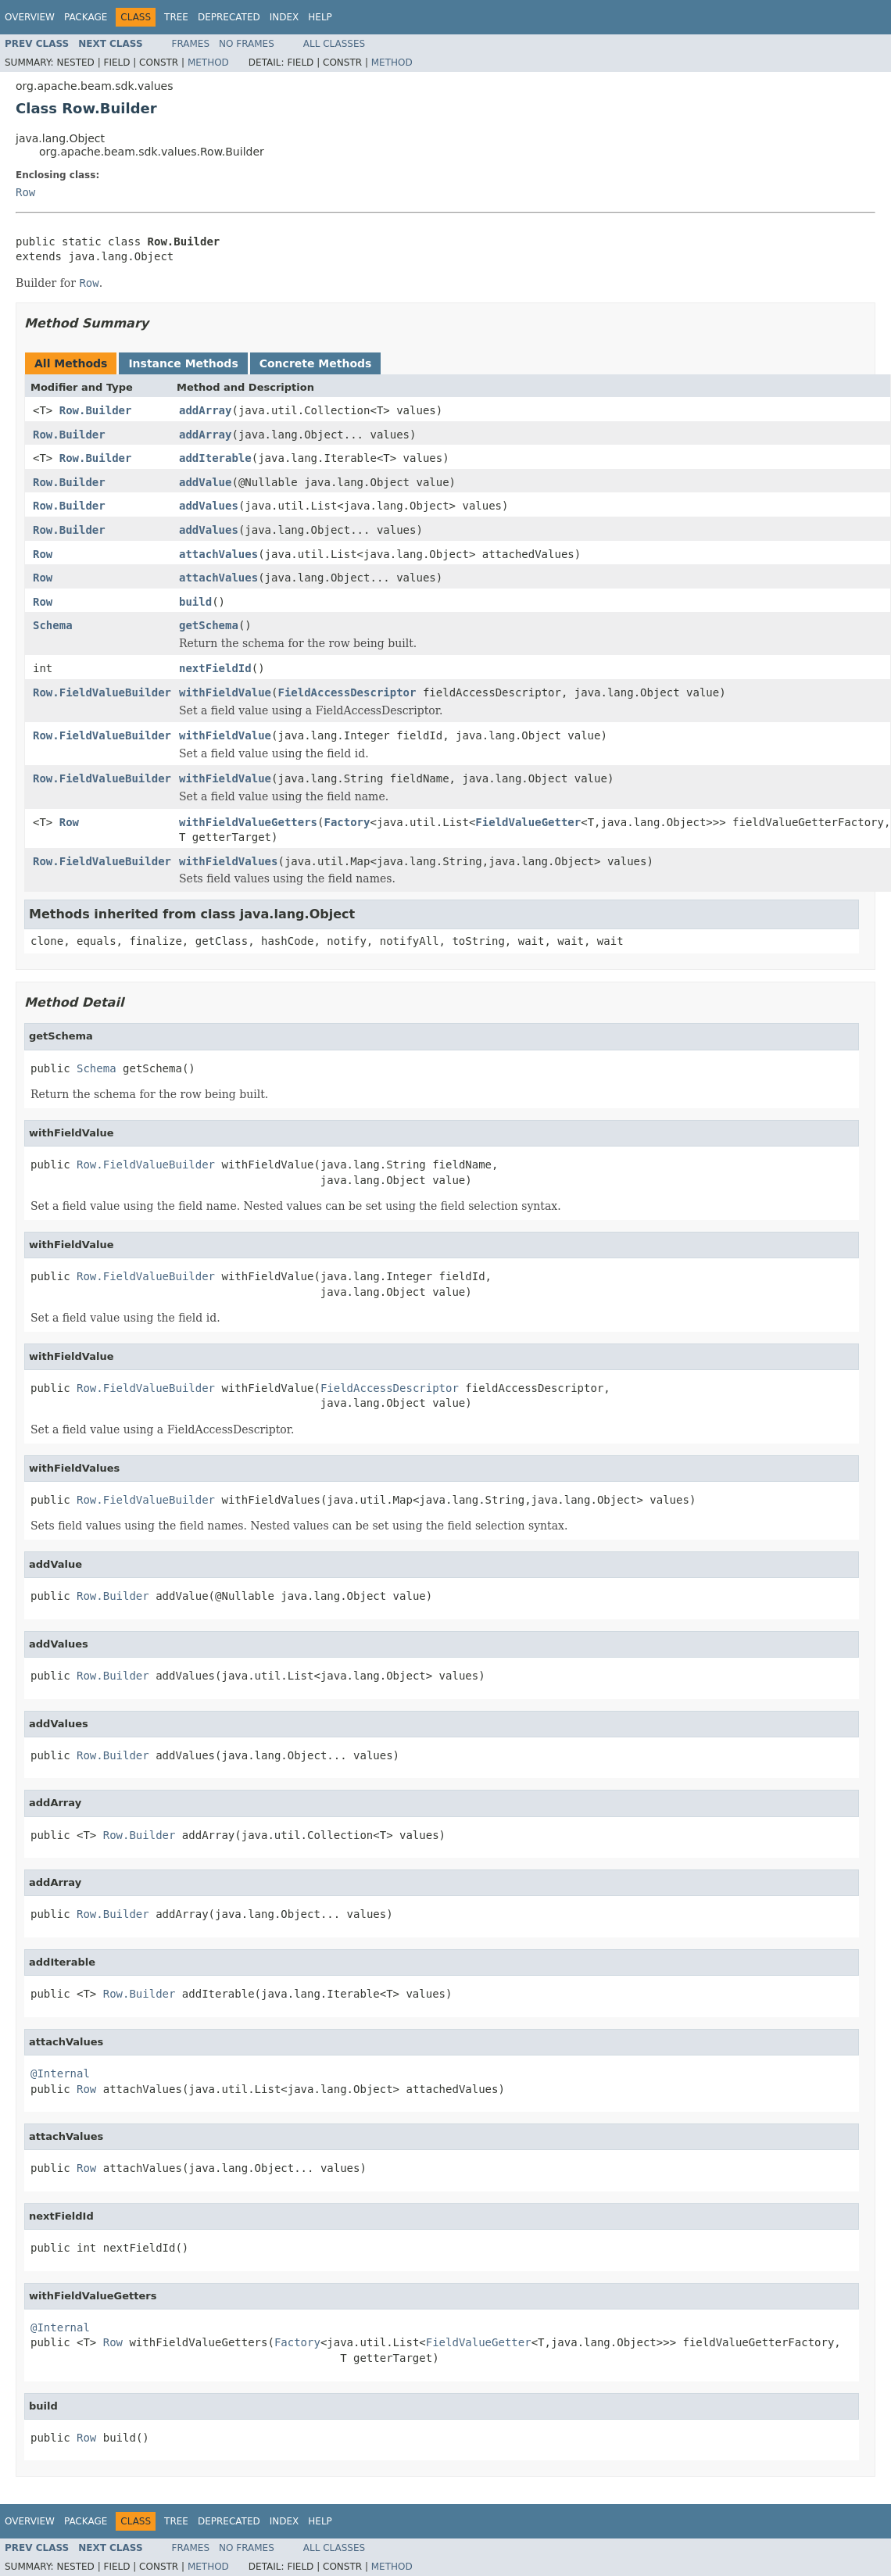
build (195, 602)
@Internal (60, 2073)
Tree (176, 17)
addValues (208, 505)
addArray (205, 410)
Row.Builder (95, 410)
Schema (53, 625)
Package (85, 17)
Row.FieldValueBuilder (102, 692)
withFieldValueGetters (248, 822)
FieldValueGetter (528, 822)
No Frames (246, 43)
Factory (347, 822)
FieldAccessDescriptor (346, 692)
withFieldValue (225, 692)
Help (320, 17)
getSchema (208, 625)
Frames (191, 43)
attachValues (218, 554)
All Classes (334, 43)
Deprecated (229, 17)
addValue (205, 482)
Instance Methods (183, 363)
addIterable (215, 458)
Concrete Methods (315, 363)
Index (284, 17)
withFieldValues (228, 861)
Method (208, 62)
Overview (30, 17)
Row (25, 192)
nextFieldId (215, 668)
